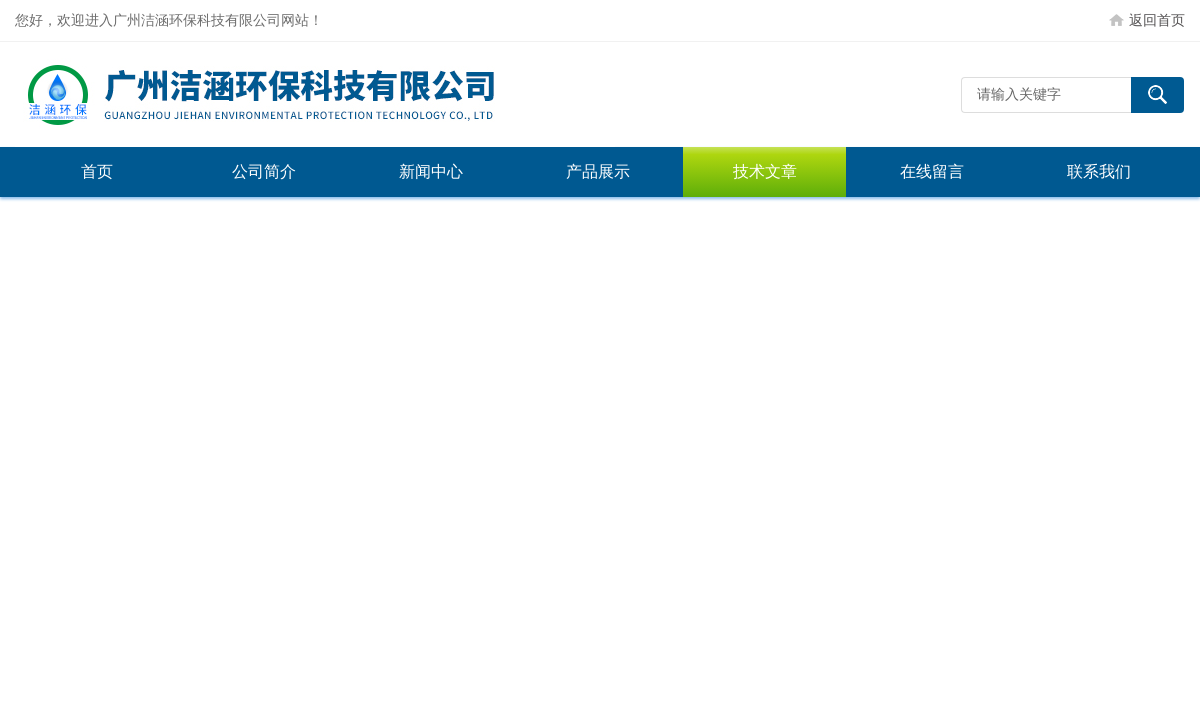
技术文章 (765, 171)
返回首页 (1157, 20)
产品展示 (598, 171)
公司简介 (264, 171)
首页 (97, 171)
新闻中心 (431, 171)
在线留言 (932, 171)
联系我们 (1099, 171)
